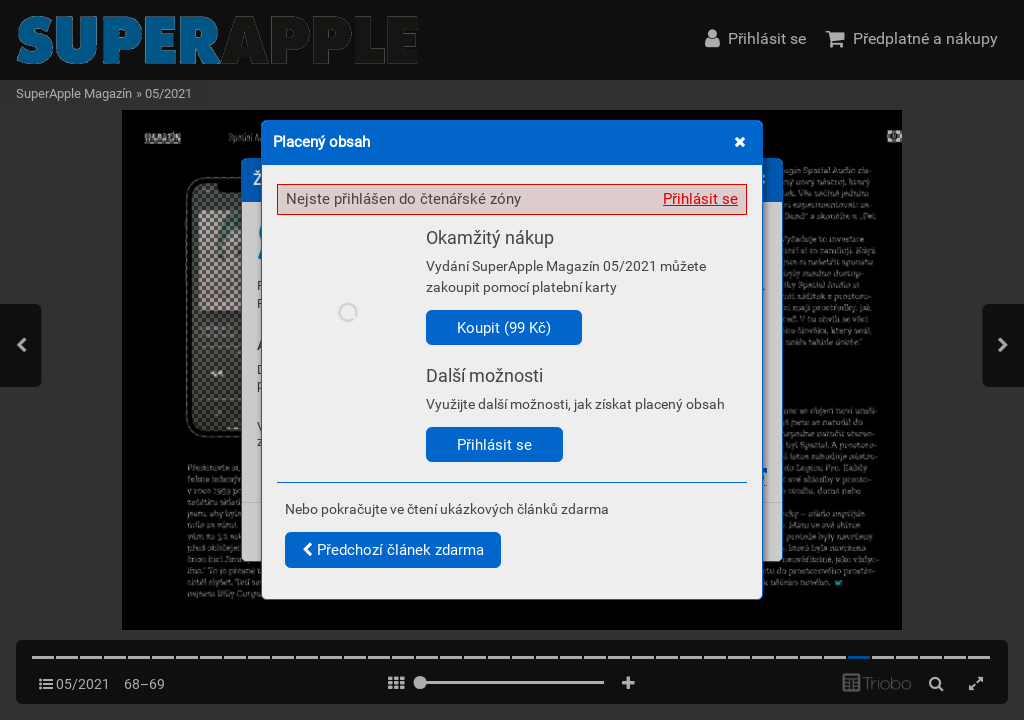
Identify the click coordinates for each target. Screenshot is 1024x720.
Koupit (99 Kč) (504, 328)
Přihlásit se (700, 199)
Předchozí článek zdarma (393, 550)
